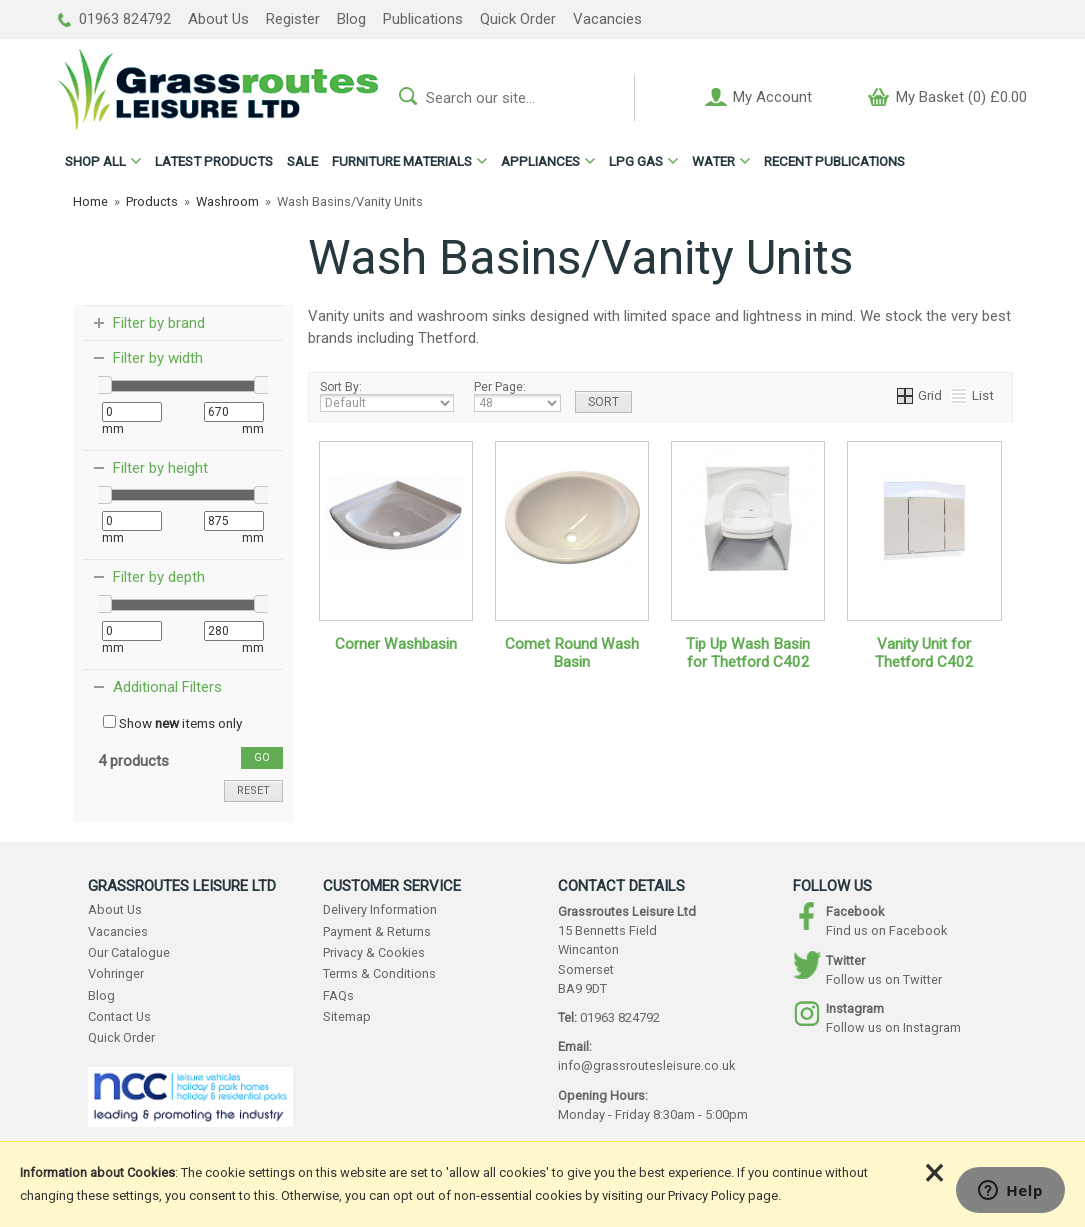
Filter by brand (159, 323)
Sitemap (347, 1016)
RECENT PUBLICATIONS (834, 161)
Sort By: (387, 396)
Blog (351, 19)
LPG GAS (636, 161)
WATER (713, 161)
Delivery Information (380, 909)
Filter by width (158, 358)
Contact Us (119, 1016)
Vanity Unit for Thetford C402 (924, 653)
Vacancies (607, 19)
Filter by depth (159, 577)
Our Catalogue (129, 952)
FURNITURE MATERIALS (402, 161)
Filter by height (160, 468)
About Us (218, 19)
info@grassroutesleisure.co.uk (646, 1065)
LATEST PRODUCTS (214, 161)
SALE (302, 161)
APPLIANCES (540, 161)
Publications (423, 19)
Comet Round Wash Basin (572, 653)
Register (293, 19)
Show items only (172, 723)
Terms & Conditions (379, 973)
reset (253, 790)
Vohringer (116, 973)
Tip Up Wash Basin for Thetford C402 (748, 653)
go (262, 757)
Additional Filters (167, 687)
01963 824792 (114, 19)
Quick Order (518, 19)
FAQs (338, 995)
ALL (95, 161)
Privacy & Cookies (374, 952)
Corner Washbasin (396, 644)
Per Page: (517, 396)
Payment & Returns (377, 931)
